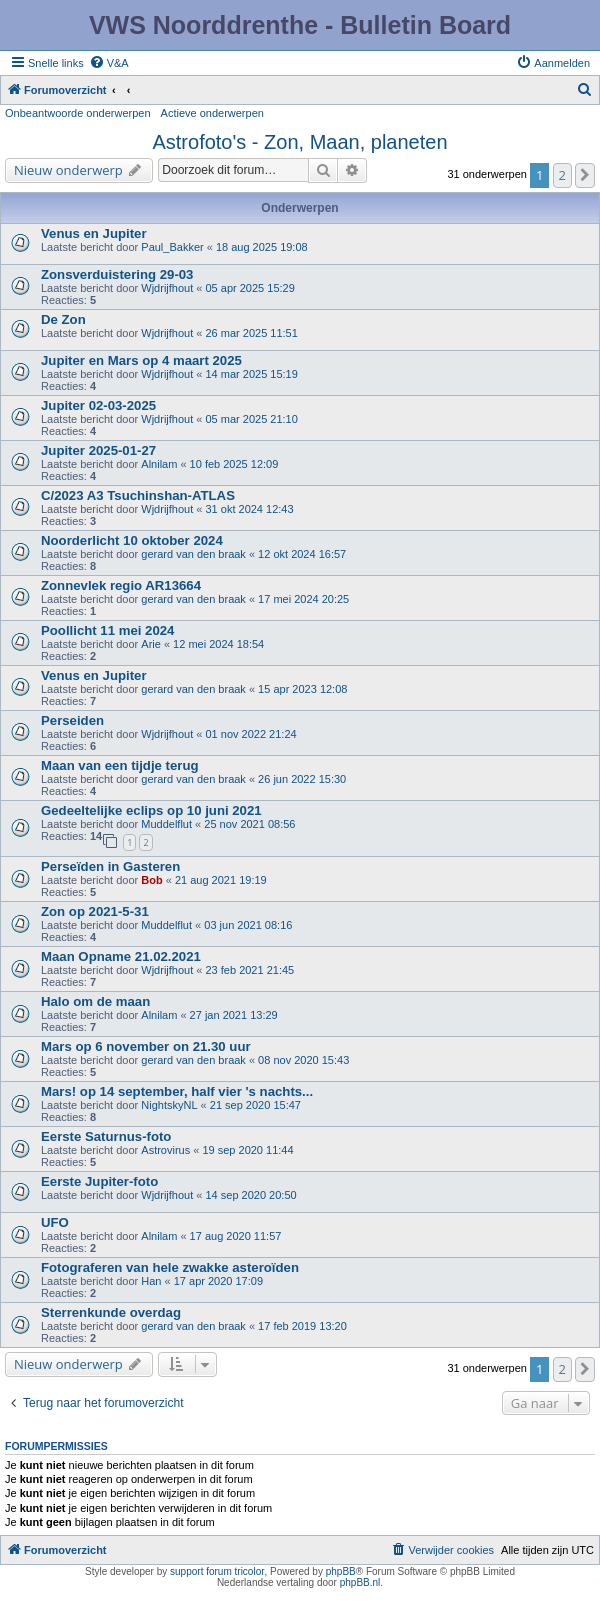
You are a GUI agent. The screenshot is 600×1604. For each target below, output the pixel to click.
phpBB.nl (360, 1582)
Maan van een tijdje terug (120, 765)
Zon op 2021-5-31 (95, 911)
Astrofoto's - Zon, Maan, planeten (299, 142)
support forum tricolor (217, 1571)
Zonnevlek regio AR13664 (121, 585)
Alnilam (159, 464)
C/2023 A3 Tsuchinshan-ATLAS (138, 495)
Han (151, 1281)
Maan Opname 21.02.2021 (121, 956)
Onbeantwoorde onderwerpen (78, 113)
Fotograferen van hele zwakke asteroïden (170, 1267)
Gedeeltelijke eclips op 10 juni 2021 (151, 810)
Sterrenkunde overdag (111, 1312)
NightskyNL (169, 1105)
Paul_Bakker (172, 247)
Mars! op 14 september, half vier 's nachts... (177, 1091)
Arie (151, 644)
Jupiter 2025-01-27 (98, 450)
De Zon (63, 319)
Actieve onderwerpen (212, 113)
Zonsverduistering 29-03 (117, 274)
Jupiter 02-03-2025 (98, 405)
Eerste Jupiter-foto (99, 1181)
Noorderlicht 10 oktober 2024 (132, 540)
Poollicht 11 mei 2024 (107, 630)
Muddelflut (166, 824)
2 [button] (562, 175)
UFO (55, 1222)
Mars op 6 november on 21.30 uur (146, 1046)
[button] (585, 175)
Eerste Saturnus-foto (106, 1136)
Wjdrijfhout (167, 288)
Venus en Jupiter (94, 233)
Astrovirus (165, 1150)
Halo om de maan (95, 1001)
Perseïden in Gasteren (110, 866)
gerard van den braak (193, 554)
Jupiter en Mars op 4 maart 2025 (141, 360)
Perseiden (72, 720)
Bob (151, 880)
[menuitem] (109, 63)
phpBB (341, 1571)
